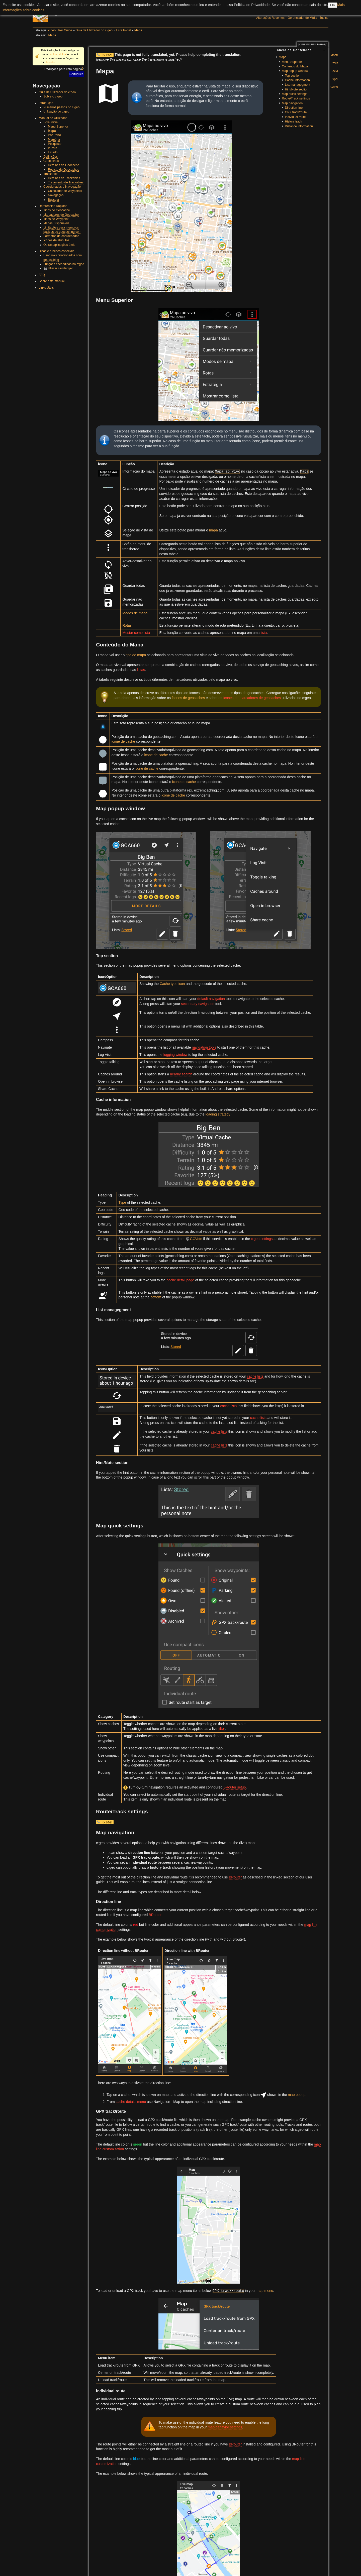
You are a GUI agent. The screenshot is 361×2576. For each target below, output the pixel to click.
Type (122, 1202)
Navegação (55, 195)
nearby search (181, 1074)
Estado (52, 152)
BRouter (235, 1877)
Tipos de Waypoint (56, 219)
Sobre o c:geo (52, 96)
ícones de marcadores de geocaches (252, 698)
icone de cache (123, 741)
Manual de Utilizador (53, 118)
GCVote (196, 1239)
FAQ (42, 275)
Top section (292, 75)
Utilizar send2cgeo (60, 268)
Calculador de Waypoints (65, 191)
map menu (264, 2291)
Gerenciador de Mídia (302, 18)
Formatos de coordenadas (61, 236)
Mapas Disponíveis (56, 223)
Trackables (50, 174)
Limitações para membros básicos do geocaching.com (62, 230)
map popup (296, 2095)
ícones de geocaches (188, 698)
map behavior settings (225, 2427)
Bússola (53, 199)
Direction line (294, 107)
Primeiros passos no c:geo (61, 107)
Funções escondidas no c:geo (63, 264)
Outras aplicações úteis (59, 245)
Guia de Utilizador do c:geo (94, 30)
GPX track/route (296, 112)
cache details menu (131, 2102)
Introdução (46, 103)
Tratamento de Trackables (65, 182)
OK (332, 5)
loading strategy (218, 1114)
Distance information (299, 126)
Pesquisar (54, 144)
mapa (213, 530)
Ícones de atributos (56, 240)
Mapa (138, 30)
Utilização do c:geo (56, 111)
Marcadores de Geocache (61, 214)
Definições (50, 156)
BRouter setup (234, 1787)
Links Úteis (46, 287)
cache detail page (180, 1280)
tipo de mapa (136, 655)
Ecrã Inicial (123, 30)
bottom (155, 1297)
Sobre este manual (52, 281)
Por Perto (54, 135)
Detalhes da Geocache (63, 165)
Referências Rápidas (53, 206)
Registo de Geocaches (63, 169)
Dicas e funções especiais (56, 251)
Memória (54, 139)
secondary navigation (197, 1004)
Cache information (297, 80)
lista (263, 633)
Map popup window (295, 71)
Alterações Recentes (270, 18)
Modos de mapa (134, 613)
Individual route (295, 117)
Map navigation (292, 103)
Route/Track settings (296, 98)
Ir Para (52, 148)
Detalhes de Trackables (64, 178)
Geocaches (51, 161)
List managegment (297, 84)
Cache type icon (172, 984)
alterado (50, 62)
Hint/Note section (296, 89)
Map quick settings (294, 94)
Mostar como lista (136, 633)
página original (58, 54)
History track (293, 121)
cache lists (255, 1376)
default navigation (211, 999)
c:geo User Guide (60, 30)
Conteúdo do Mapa (295, 66)
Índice (324, 18)
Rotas (127, 625)
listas (141, 670)
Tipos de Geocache (56, 210)
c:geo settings (262, 1239)
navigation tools (204, 1047)
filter (221, 1729)
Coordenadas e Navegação (62, 186)
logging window (175, 1055)
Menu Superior (58, 126)
